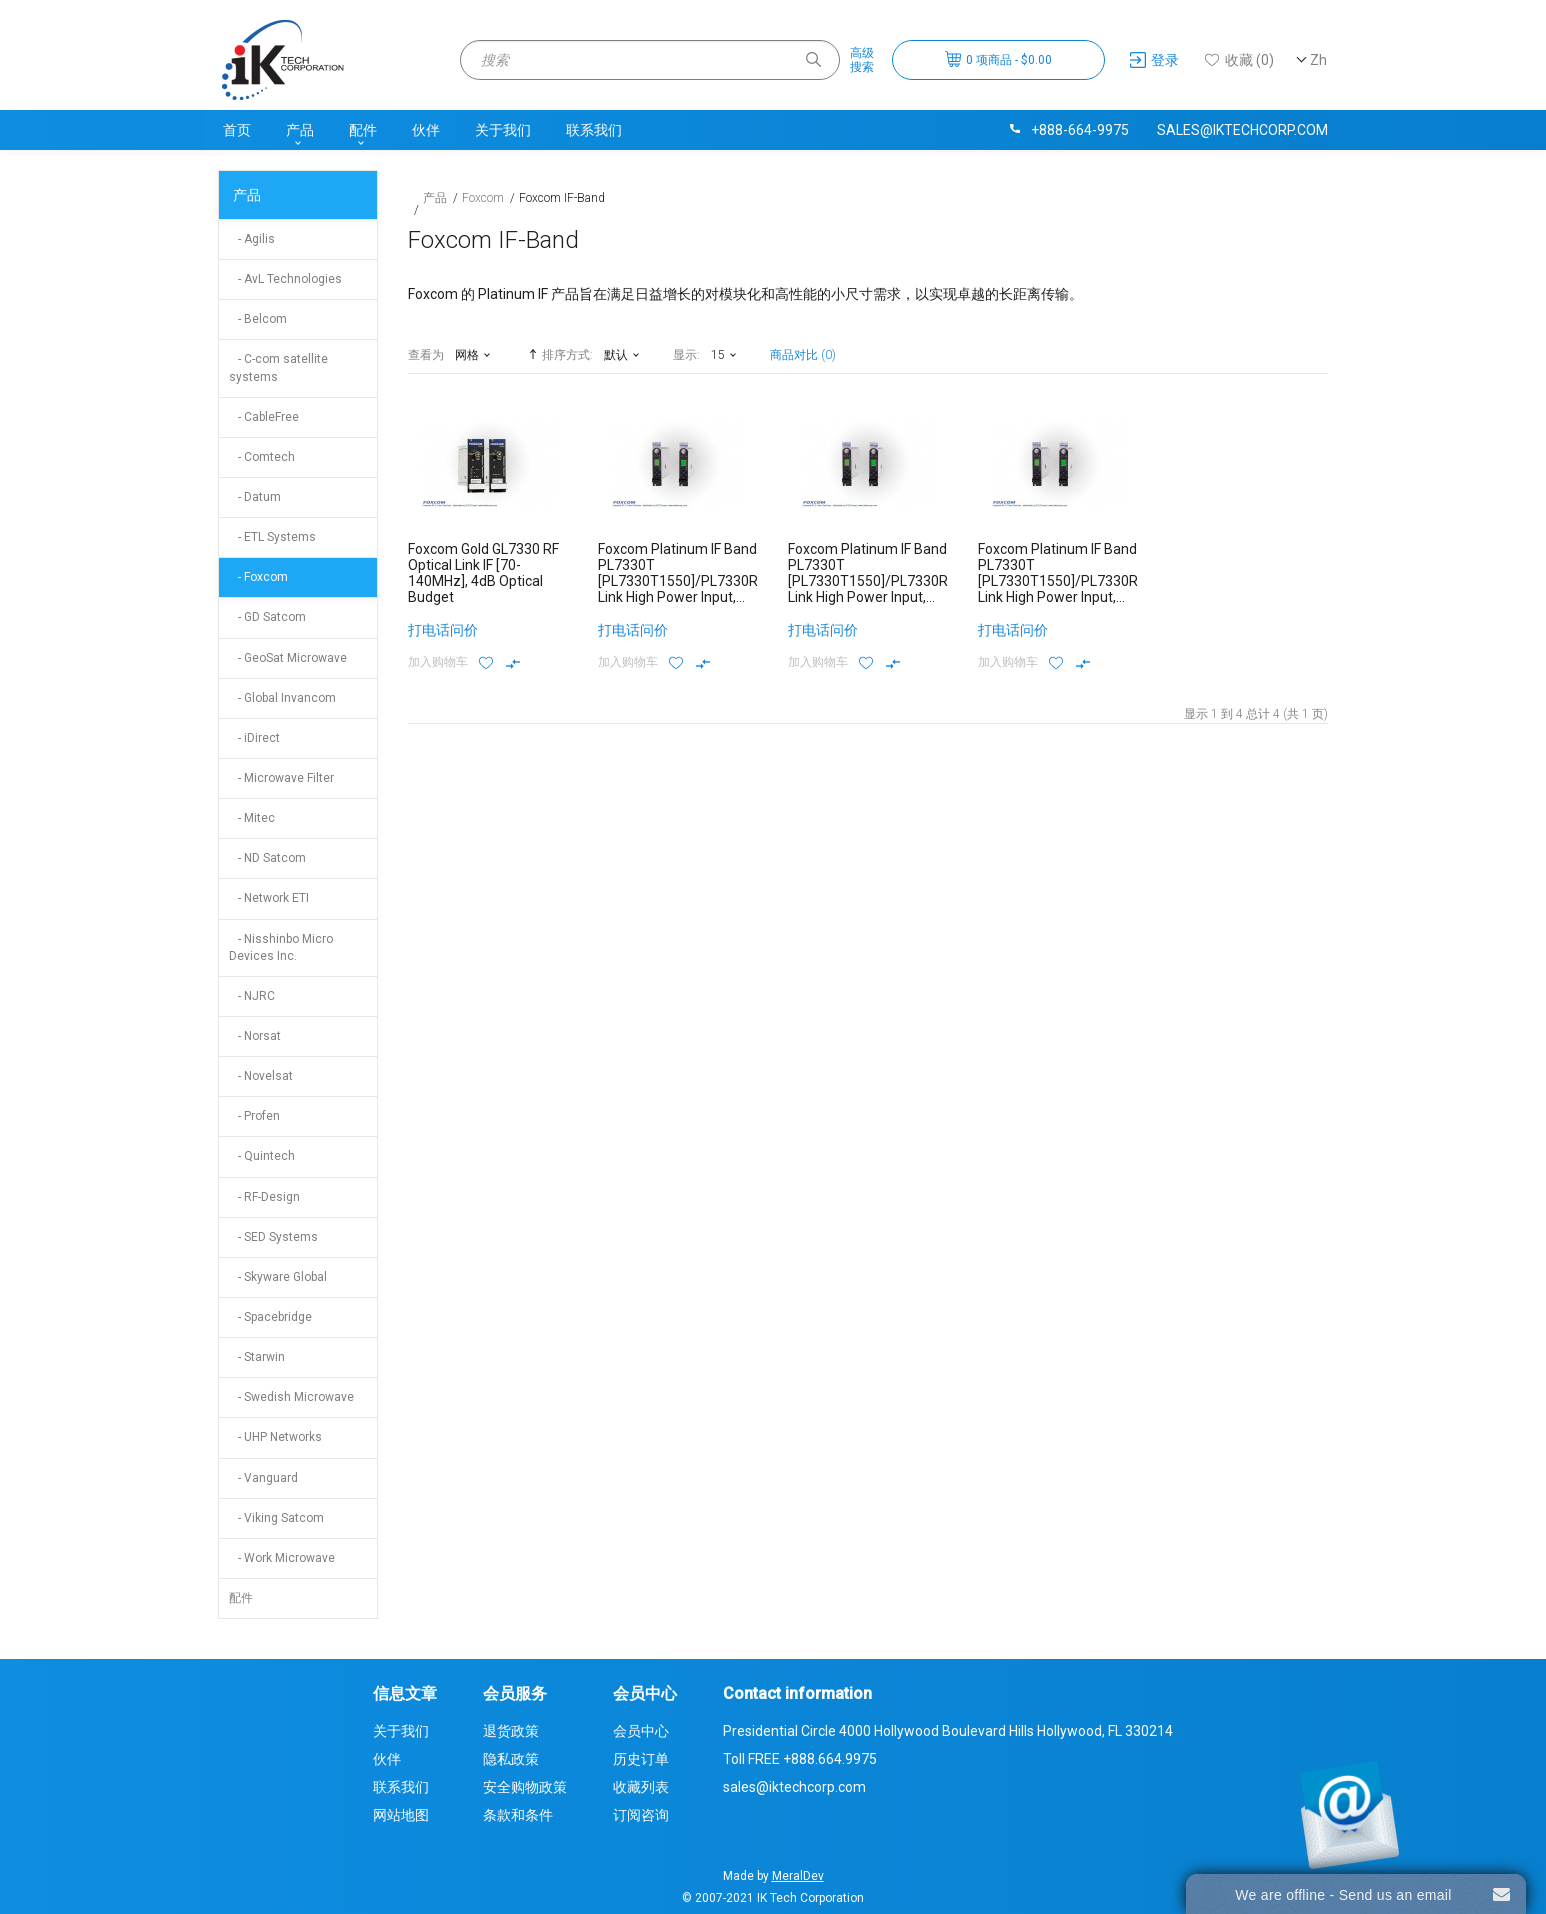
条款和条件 (518, 1815)
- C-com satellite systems (278, 367)
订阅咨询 (641, 1815)
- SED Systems (273, 1237)
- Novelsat (261, 1076)
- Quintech (262, 1156)
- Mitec (252, 818)
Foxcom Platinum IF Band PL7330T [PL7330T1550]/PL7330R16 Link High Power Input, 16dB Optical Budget (876, 581)
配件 (363, 130)
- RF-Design (264, 1197)
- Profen (254, 1116)
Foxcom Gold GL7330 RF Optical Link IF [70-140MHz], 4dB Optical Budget (483, 573)
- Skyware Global (278, 1277)
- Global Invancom (282, 698)
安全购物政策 (525, 1787)
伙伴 (426, 130)
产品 (300, 130)
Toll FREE (800, 1759)
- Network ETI (269, 898)
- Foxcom (258, 577)
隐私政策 (511, 1759)
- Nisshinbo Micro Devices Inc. (281, 947)
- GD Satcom (267, 617)
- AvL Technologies (285, 279)
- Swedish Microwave (291, 1397)
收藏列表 (641, 1787)
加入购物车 (438, 662)
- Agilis (252, 239)
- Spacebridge (270, 1317)
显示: (686, 355)
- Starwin (257, 1357)
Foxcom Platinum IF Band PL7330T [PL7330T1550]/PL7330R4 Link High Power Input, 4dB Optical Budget (1062, 581)
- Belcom (258, 319)
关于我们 (503, 130)
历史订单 (641, 1759)
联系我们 (594, 130)
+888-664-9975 (1068, 130)
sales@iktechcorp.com (1242, 130)
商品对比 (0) (803, 355)
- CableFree (264, 417)
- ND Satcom (267, 858)
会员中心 (641, 1731)
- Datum (255, 497)
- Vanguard (263, 1478)
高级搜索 (862, 60)
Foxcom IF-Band (562, 198)
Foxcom (483, 198)
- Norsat (255, 1036)
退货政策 (511, 1731)
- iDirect (254, 738)
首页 (237, 130)
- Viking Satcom (276, 1518)
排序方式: (558, 354)
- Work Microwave (282, 1558)
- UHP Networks (275, 1437)
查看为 (426, 355)
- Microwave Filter (281, 778)
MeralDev (798, 1876)
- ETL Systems (272, 537)
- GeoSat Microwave (288, 658)
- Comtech (262, 457)
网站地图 (401, 1815)
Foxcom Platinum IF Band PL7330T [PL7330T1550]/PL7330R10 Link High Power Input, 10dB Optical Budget (686, 581)
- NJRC (252, 996)
